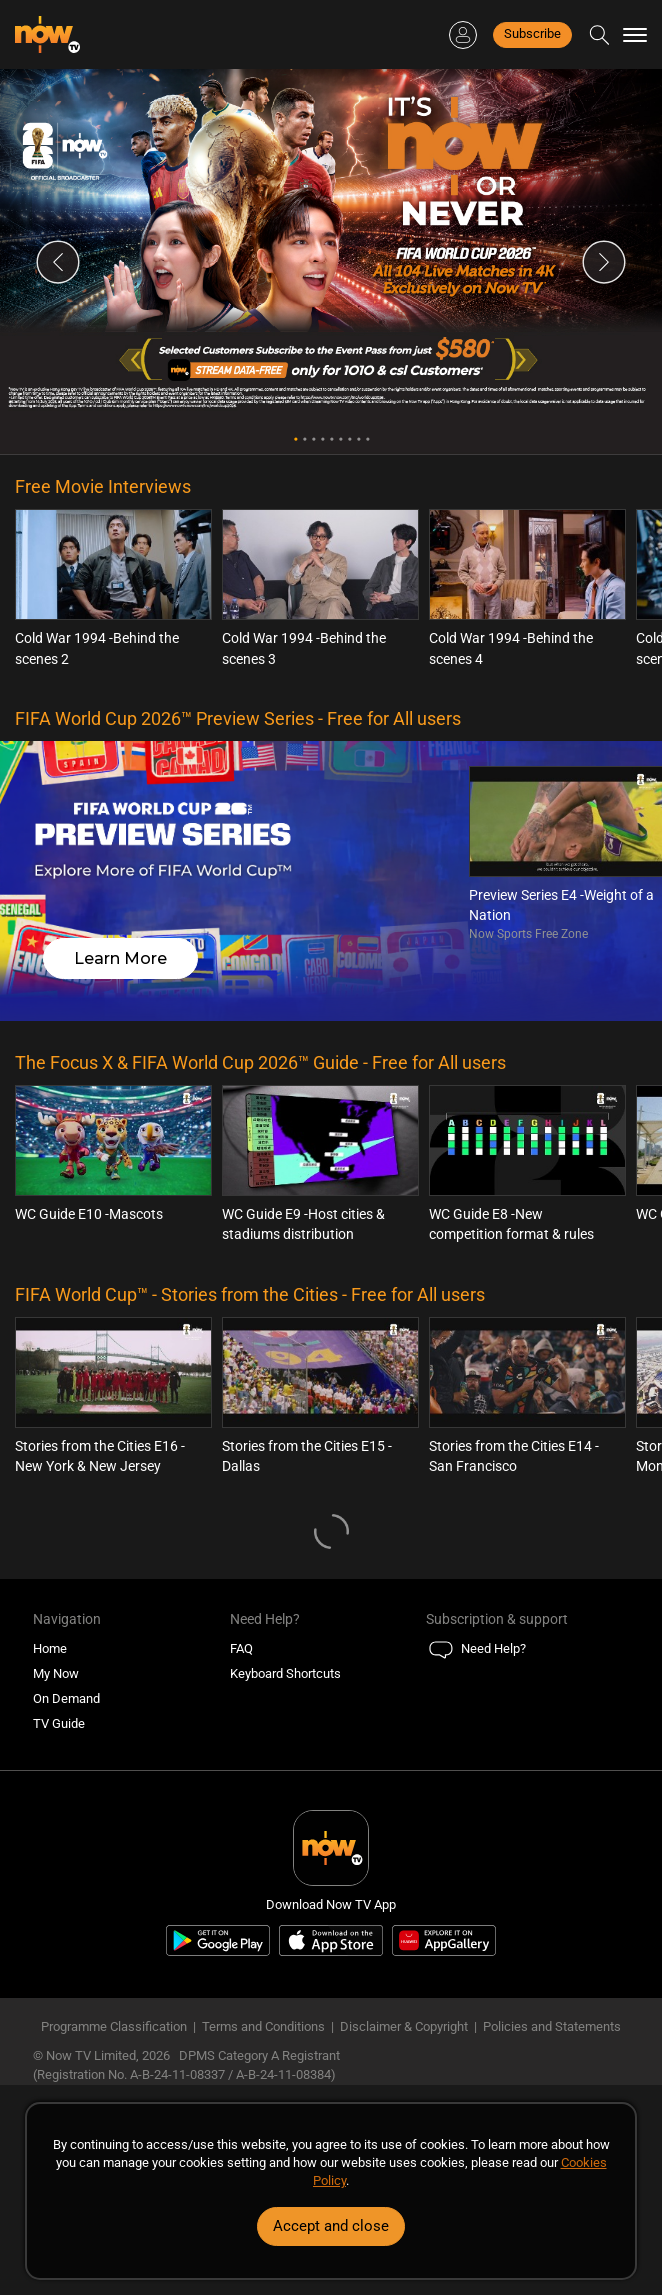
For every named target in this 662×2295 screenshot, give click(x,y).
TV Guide (59, 1723)
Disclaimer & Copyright (404, 2026)
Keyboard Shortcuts (285, 1673)
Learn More (120, 958)
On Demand (66, 1698)
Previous (58, 262)
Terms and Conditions (263, 2026)
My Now (56, 1673)
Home (50, 1648)
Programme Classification (114, 2026)
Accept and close (331, 2226)
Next (604, 262)
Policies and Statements (552, 2026)
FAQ (241, 1648)
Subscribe (532, 33)
